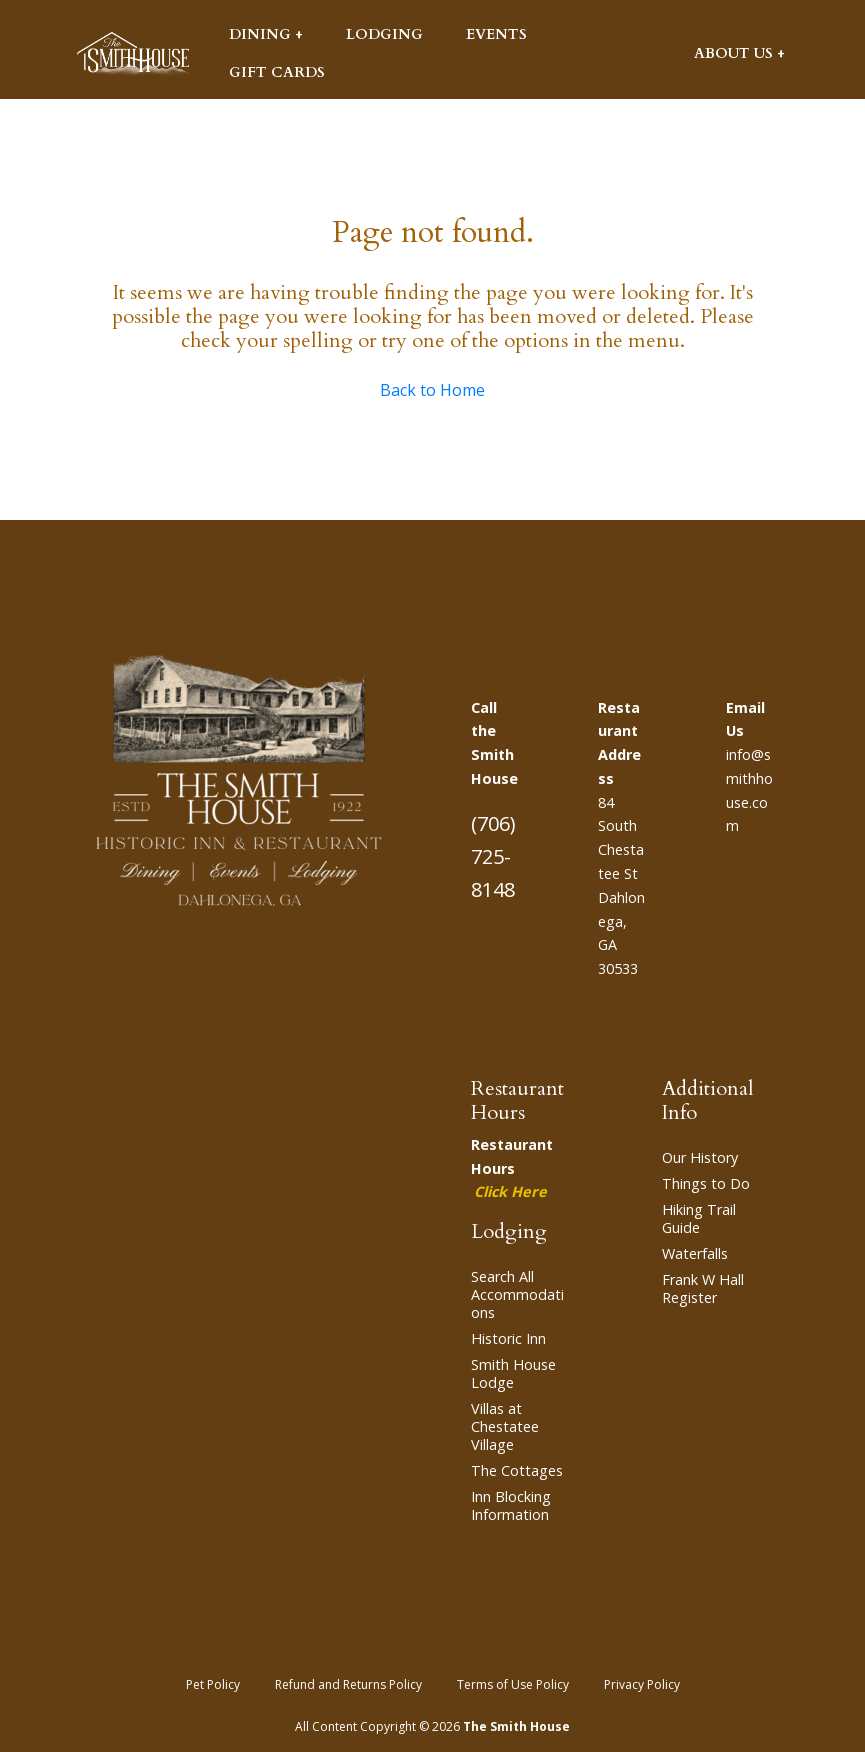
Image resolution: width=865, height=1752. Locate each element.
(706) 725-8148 (493, 856)
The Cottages (517, 1470)
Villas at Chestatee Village (505, 1426)
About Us (733, 53)
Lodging (384, 34)
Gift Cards (277, 72)
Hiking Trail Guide (699, 1218)
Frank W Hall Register (703, 1288)
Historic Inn (508, 1338)
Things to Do (706, 1183)
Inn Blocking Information (511, 1505)
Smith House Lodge (513, 1373)
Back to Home (432, 390)
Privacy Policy (642, 1684)
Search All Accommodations (517, 1294)
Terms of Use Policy (513, 1684)
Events (496, 34)
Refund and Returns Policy (348, 1684)
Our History (700, 1157)
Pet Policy (213, 1684)
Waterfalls (695, 1253)
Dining (260, 34)
